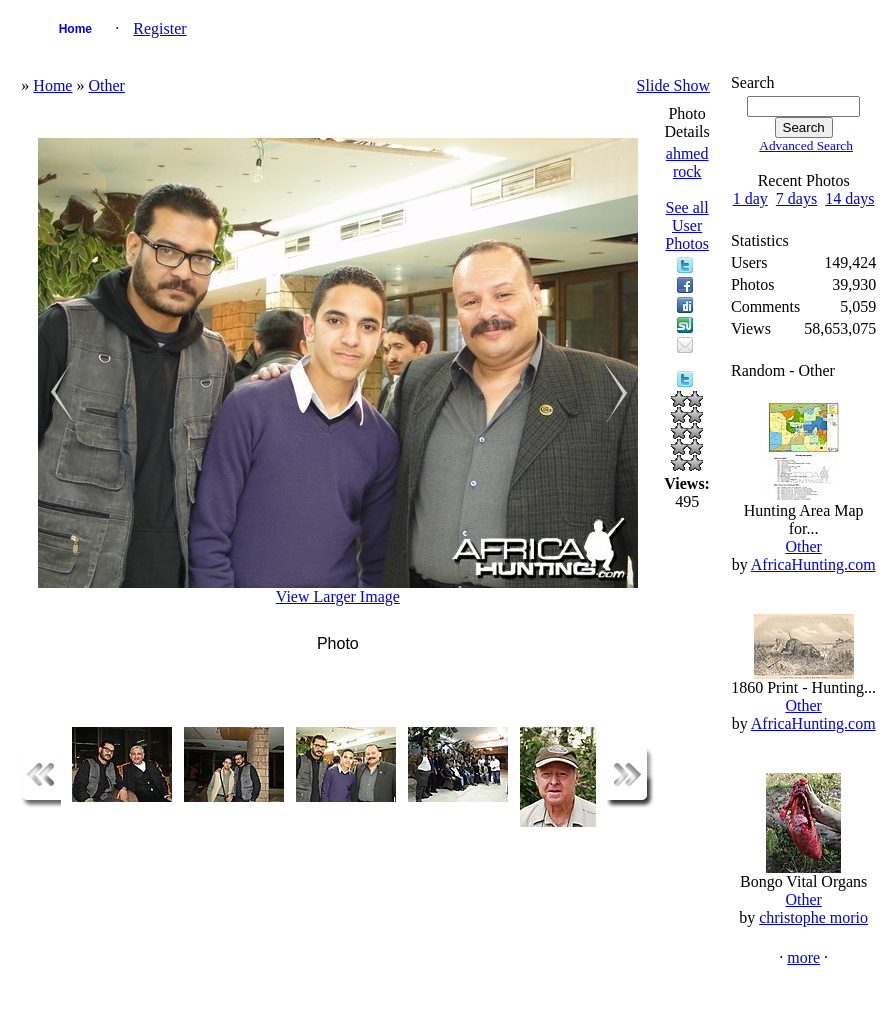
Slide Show (673, 85)
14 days (849, 198)
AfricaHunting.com (813, 564)
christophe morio (813, 917)
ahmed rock (687, 162)
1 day (750, 198)
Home (75, 29)
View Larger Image (338, 596)
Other (106, 85)
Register (159, 28)
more (803, 957)
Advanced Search (806, 145)
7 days (796, 198)
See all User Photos (687, 225)
